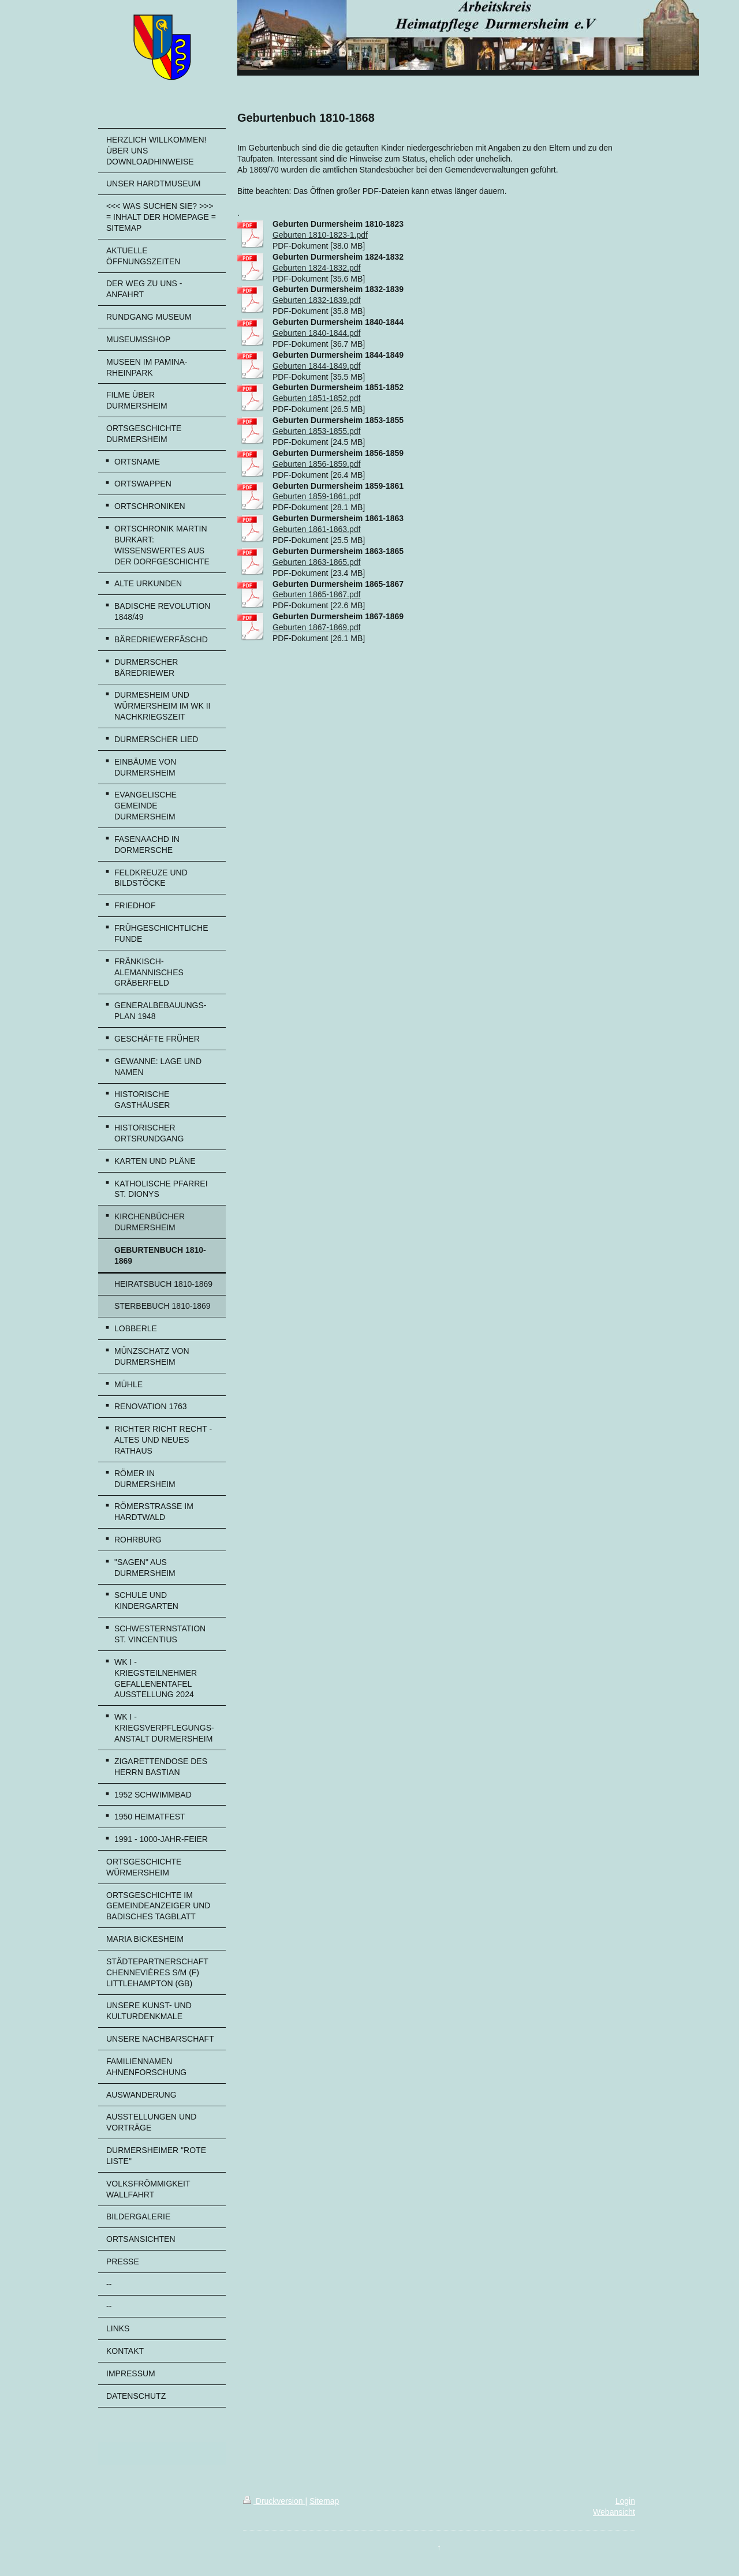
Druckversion (274, 2501)
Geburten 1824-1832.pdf (317, 267)
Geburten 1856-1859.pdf (317, 464)
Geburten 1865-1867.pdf (317, 594)
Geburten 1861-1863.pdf (317, 529)
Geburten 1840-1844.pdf (317, 333)
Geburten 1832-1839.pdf (317, 300)
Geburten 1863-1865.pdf (317, 562)
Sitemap (324, 2501)
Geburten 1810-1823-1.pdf (320, 234)
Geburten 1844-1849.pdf (317, 365)
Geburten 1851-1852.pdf (317, 398)
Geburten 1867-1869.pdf (317, 627)
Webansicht (614, 2512)
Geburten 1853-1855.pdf (317, 431)
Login (625, 2501)
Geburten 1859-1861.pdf (317, 496)
